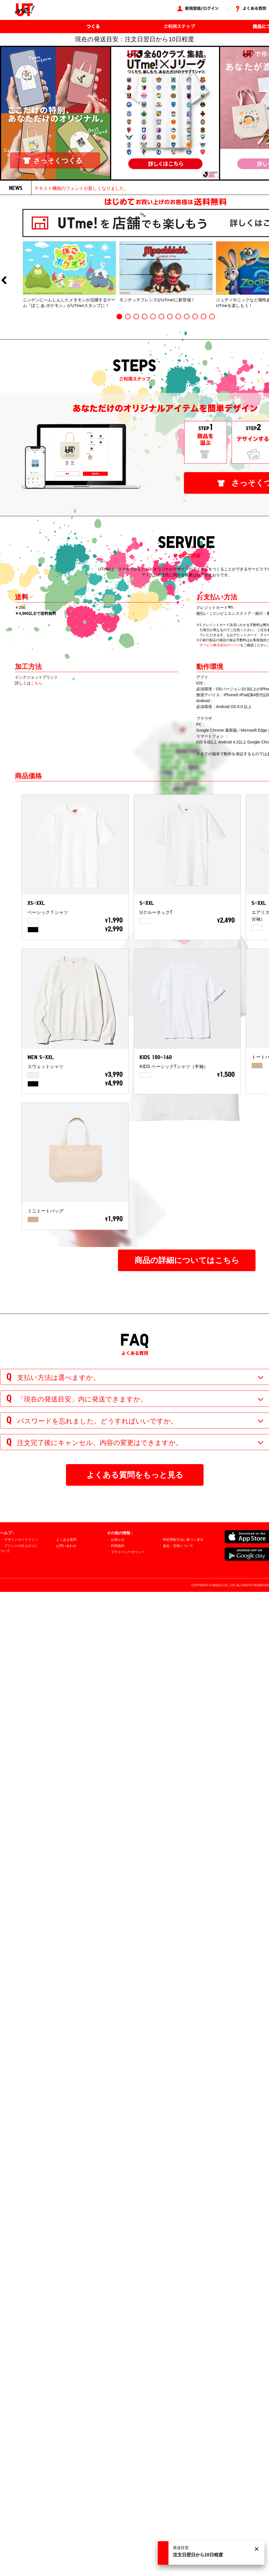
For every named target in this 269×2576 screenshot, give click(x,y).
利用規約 (117, 1546)
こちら (36, 683)
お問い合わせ (66, 1546)
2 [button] (128, 316)
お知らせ (117, 1540)
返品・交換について (178, 1546)
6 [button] (161, 316)
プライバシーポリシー (128, 1552)
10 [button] (195, 316)
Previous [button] (3, 280)
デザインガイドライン (21, 1540)
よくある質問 (66, 1540)
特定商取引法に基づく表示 (183, 1540)
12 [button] (212, 316)
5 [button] (153, 316)
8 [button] (178, 316)
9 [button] (187, 316)
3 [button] (136, 316)
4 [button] (144, 316)
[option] (69, 274)
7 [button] (170, 316)
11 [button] (203, 316)
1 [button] (119, 316)
